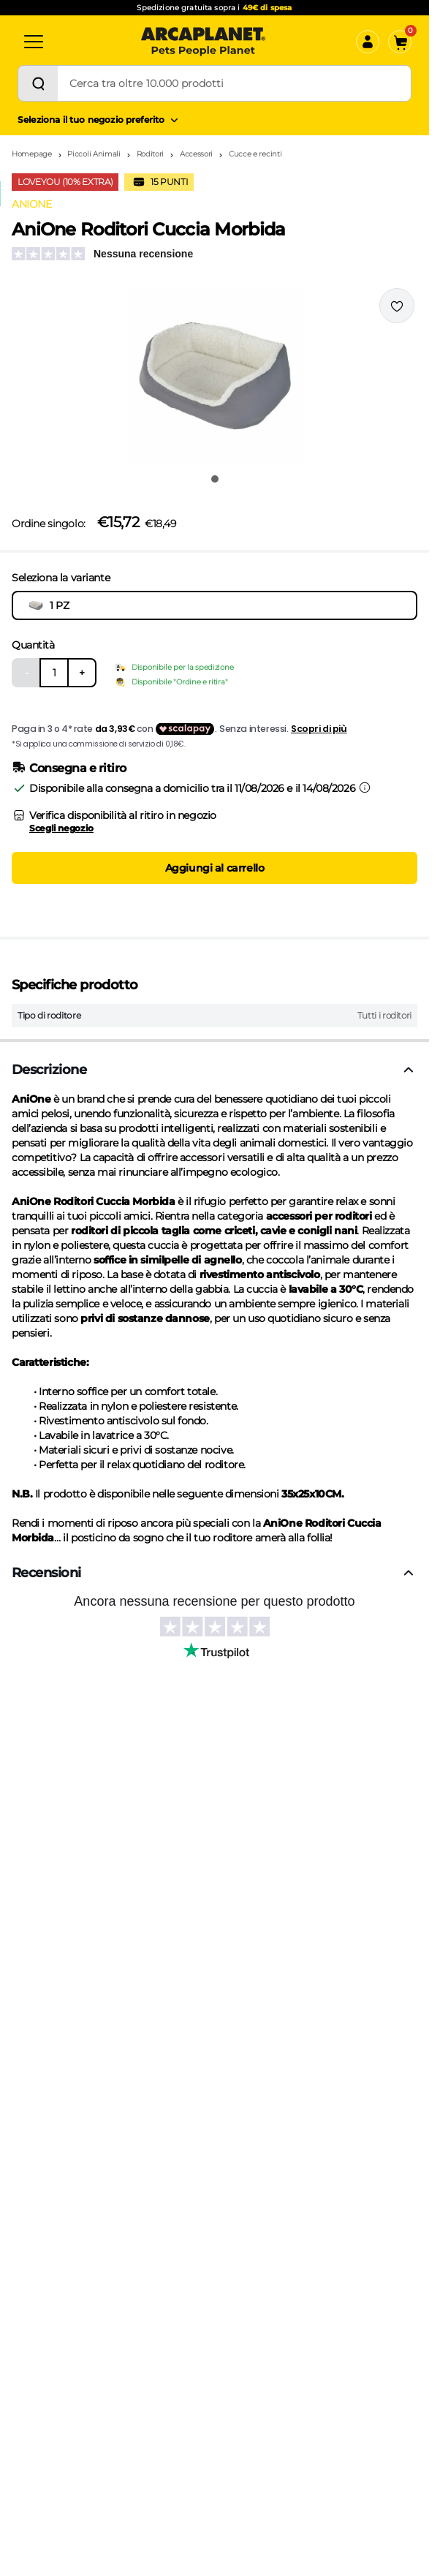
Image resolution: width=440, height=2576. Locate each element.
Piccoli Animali (94, 154)
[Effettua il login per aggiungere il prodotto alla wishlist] (396, 305)
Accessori (196, 154)
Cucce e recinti (255, 154)
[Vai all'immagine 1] (215, 479)
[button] (214, 376)
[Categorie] (34, 41)
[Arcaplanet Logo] (203, 41)
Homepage (32, 154)
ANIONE (31, 204)
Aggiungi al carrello (215, 868)
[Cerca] (38, 83)
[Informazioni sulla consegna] (365, 787)
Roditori (150, 154)
